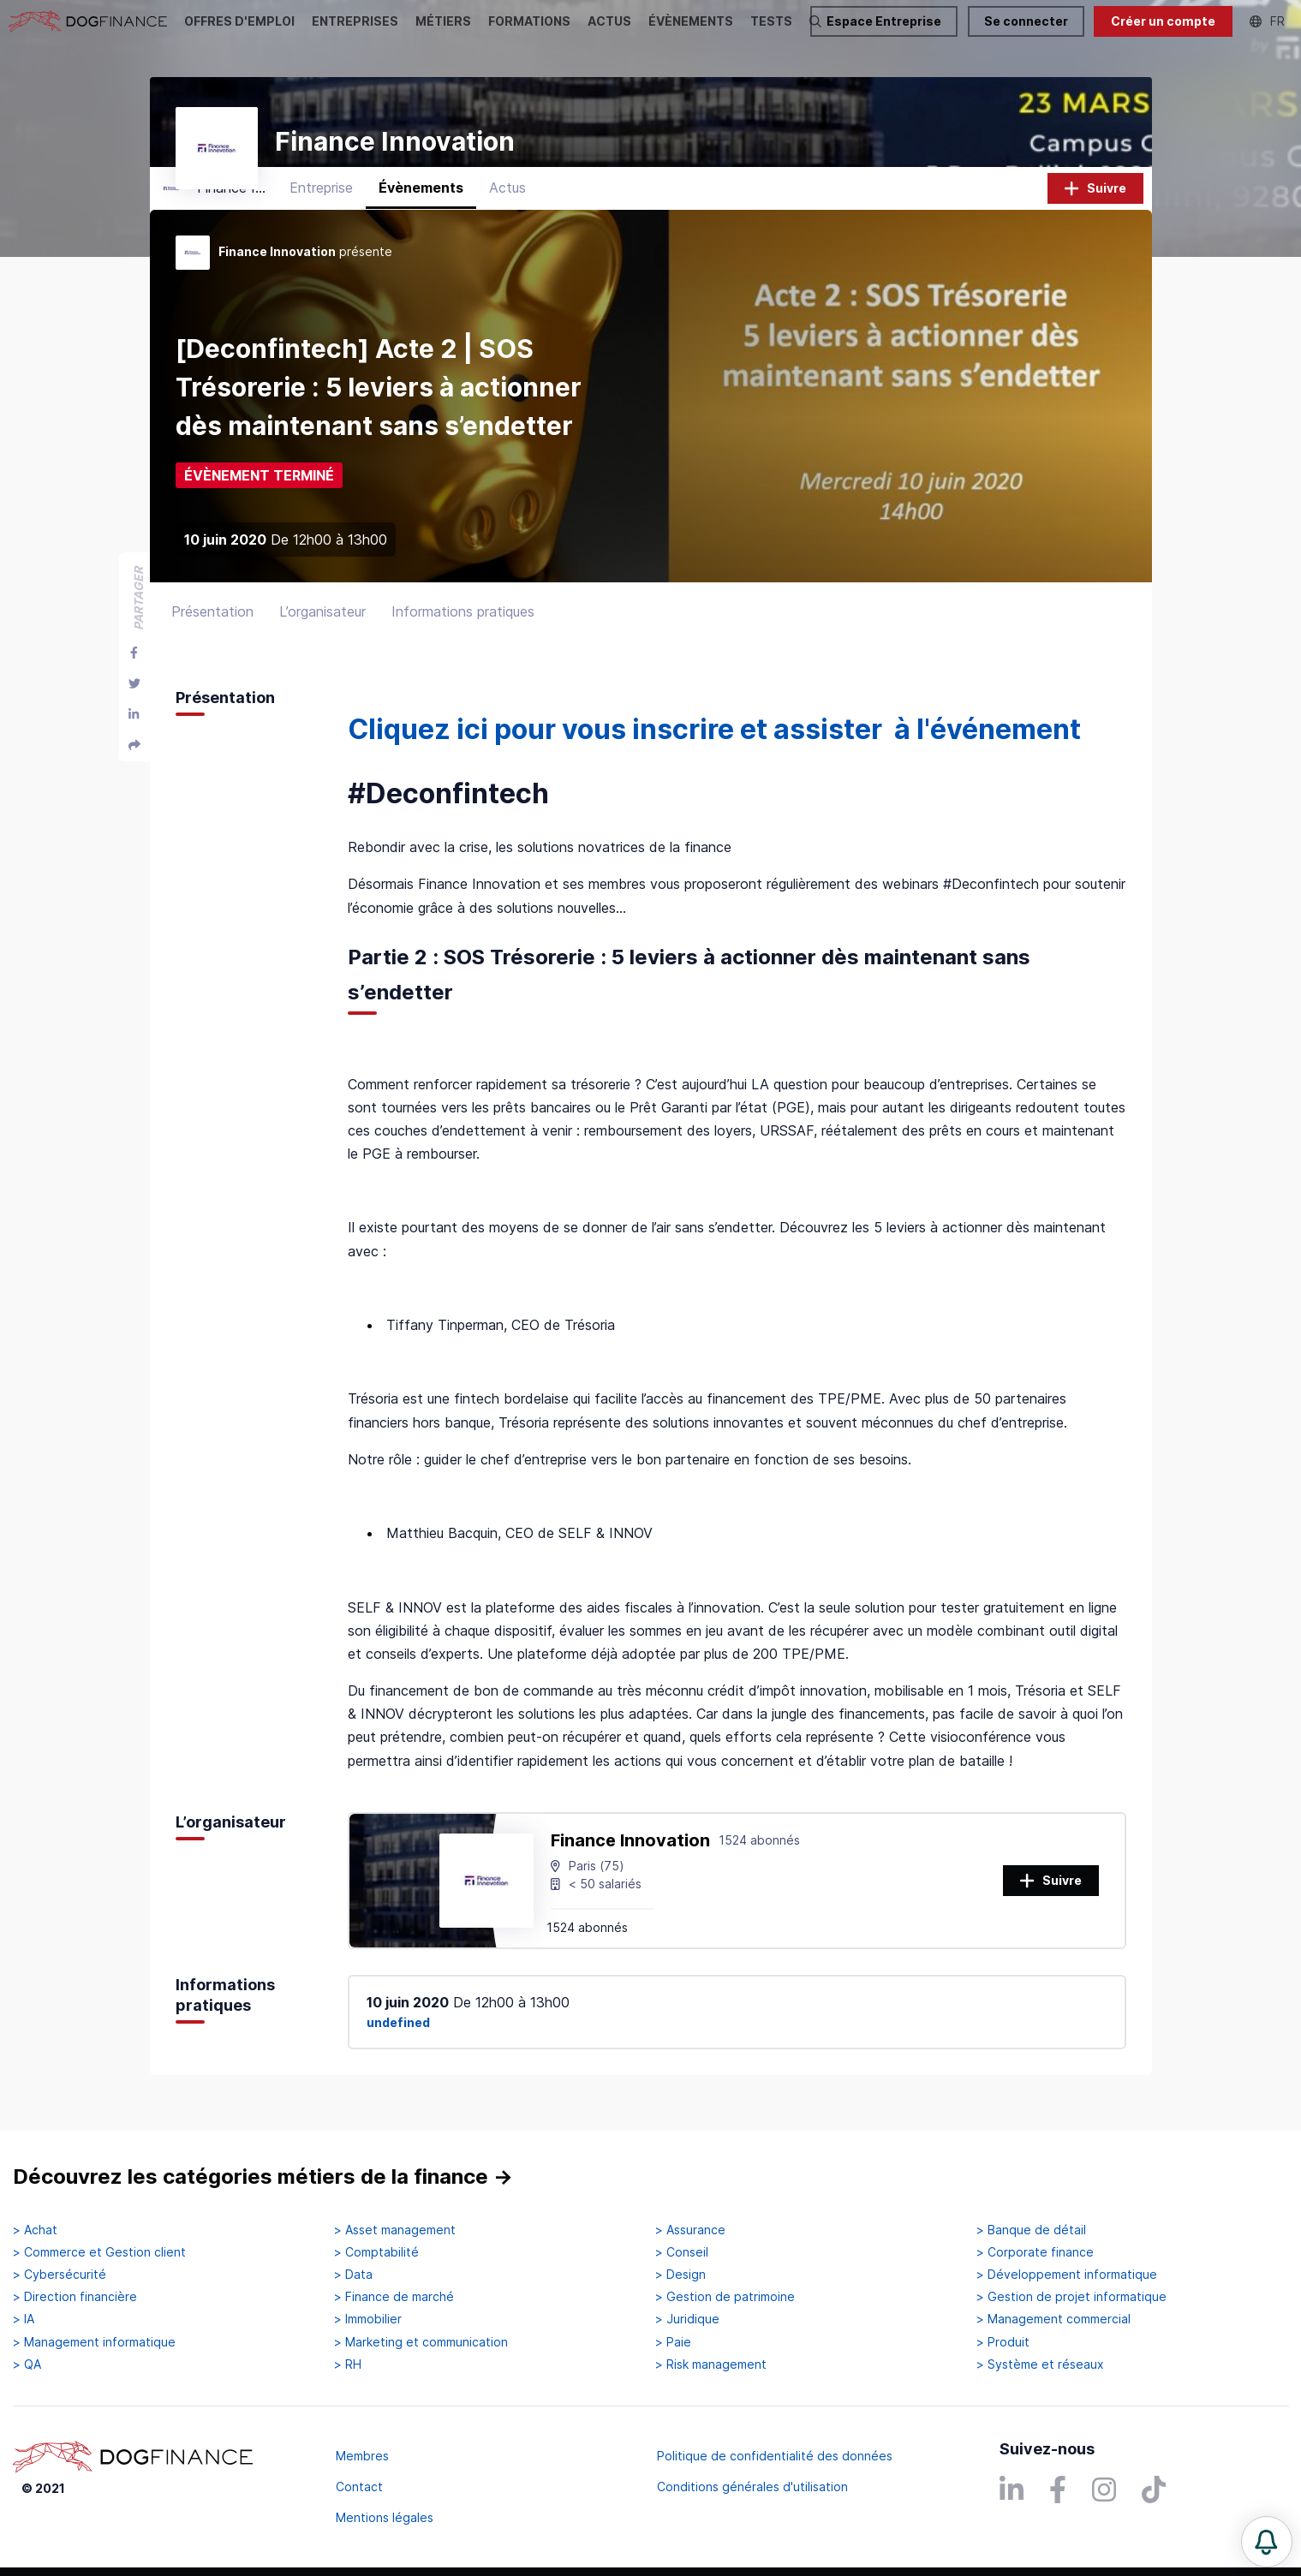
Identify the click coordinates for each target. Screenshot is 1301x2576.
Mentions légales (384, 2517)
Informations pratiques (462, 624)
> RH (347, 2364)
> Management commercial (1053, 2319)
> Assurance (690, 2230)
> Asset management (395, 2230)
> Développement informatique (1066, 2274)
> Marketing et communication (421, 2342)
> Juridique (687, 2319)
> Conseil (681, 2252)
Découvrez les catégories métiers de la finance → (263, 2176)
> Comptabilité (376, 2252)
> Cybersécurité (59, 2274)
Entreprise (321, 201)
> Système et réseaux (1040, 2364)
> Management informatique (94, 2342)
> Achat (35, 2230)
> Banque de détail (1031, 2230)
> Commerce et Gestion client (99, 2252)
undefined (398, 2036)
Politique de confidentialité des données (774, 2455)
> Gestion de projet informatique (1071, 2297)
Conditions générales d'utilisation (752, 2486)
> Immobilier (368, 2319)
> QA (27, 2364)
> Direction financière (75, 2297)
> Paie (673, 2342)
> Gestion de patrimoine (725, 2297)
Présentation (212, 624)
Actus (507, 201)
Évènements (421, 201)
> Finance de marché (394, 2297)
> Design (680, 2274)
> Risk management (711, 2364)
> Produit (1002, 2342)
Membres (362, 2455)
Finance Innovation (630, 1853)
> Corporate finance (1035, 2252)
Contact (359, 2486)
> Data (353, 2274)
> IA (23, 2319)
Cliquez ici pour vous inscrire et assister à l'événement (714, 742)
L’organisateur (322, 624)
